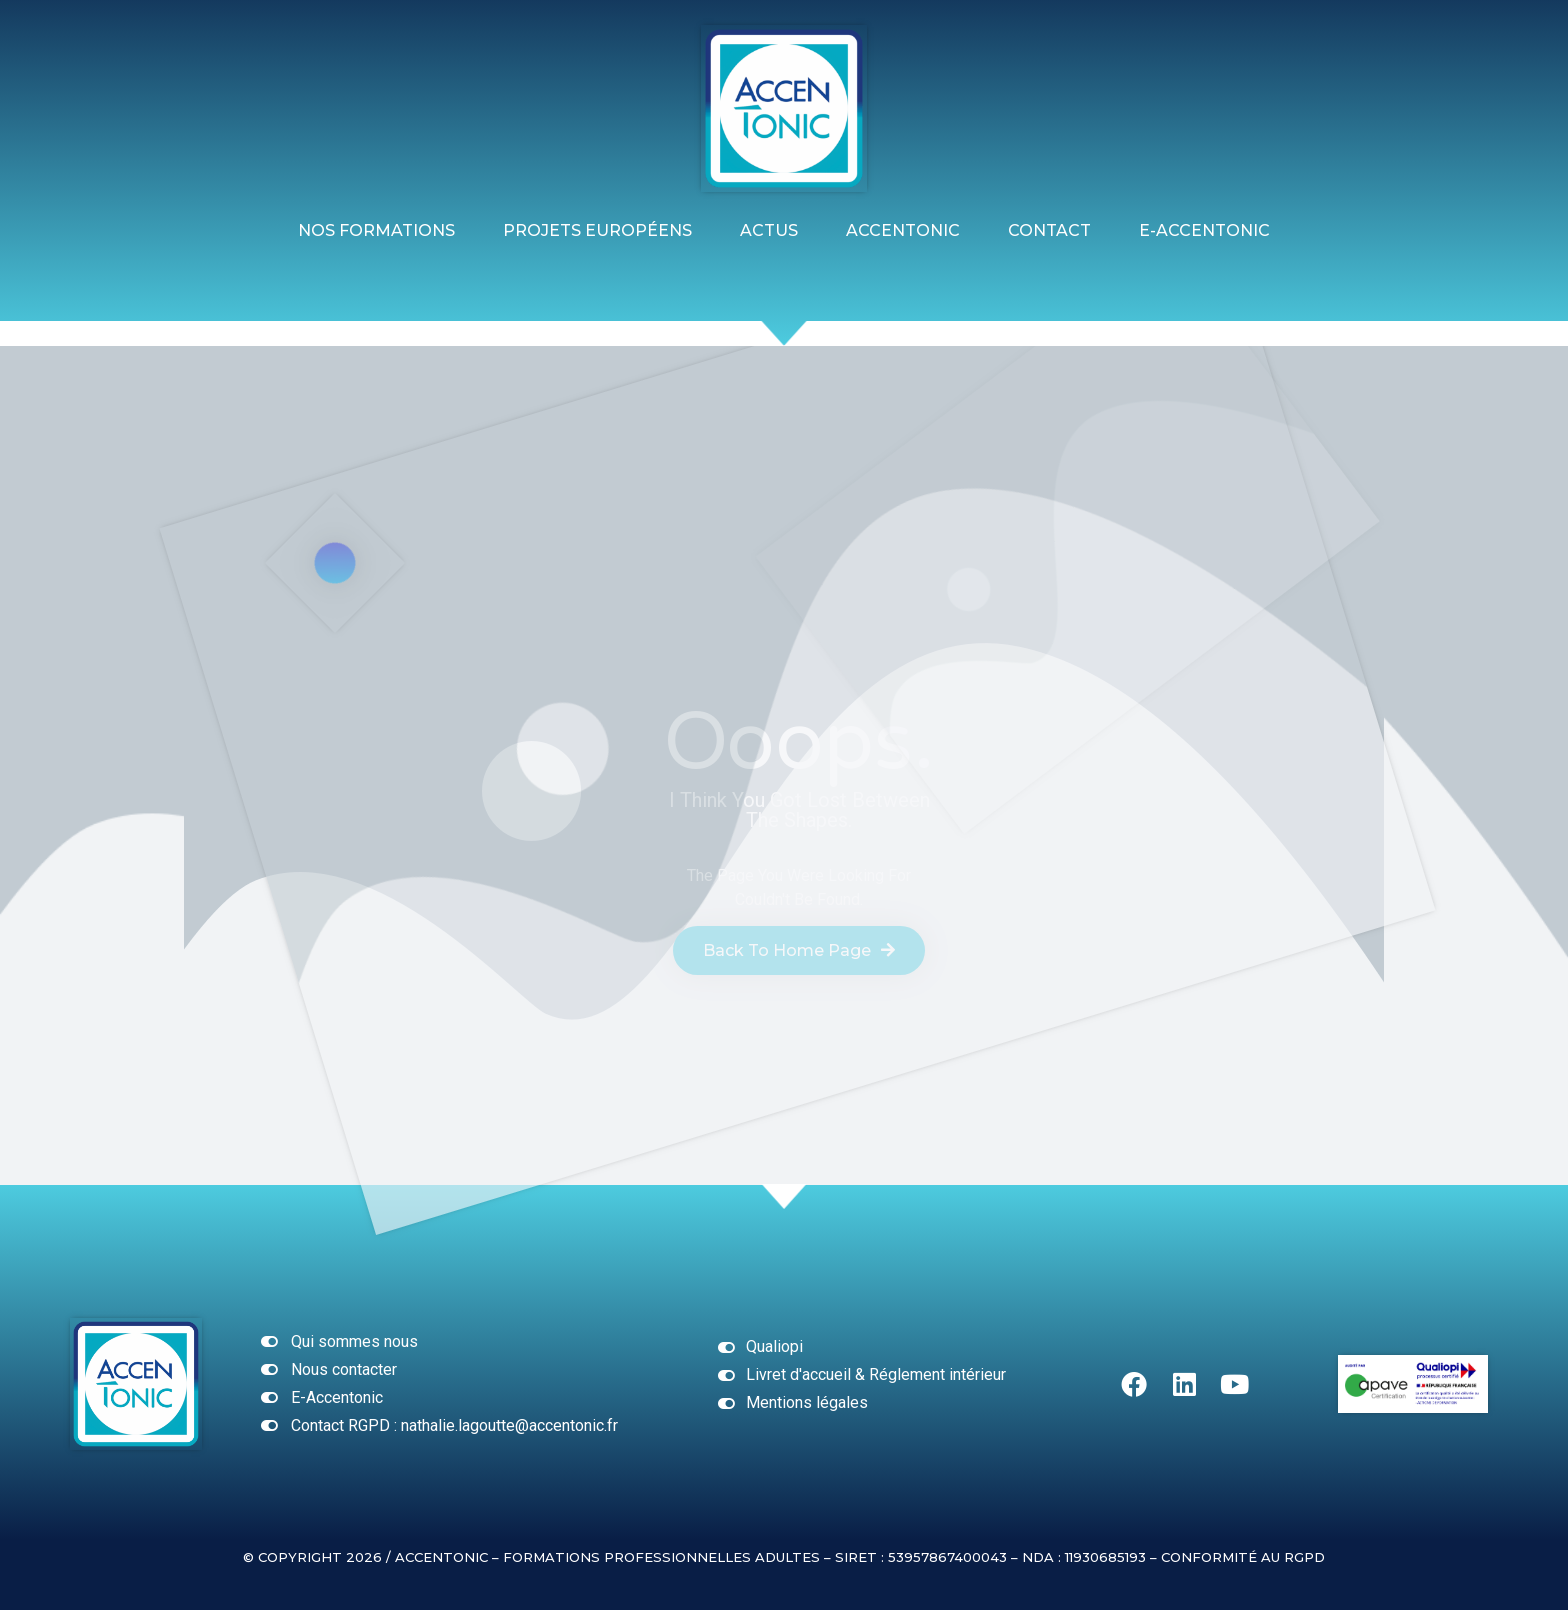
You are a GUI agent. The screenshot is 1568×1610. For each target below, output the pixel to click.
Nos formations (376, 230)
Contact (1049, 230)
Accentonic (903, 230)
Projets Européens (597, 230)
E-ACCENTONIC (1204, 230)
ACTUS (769, 230)
